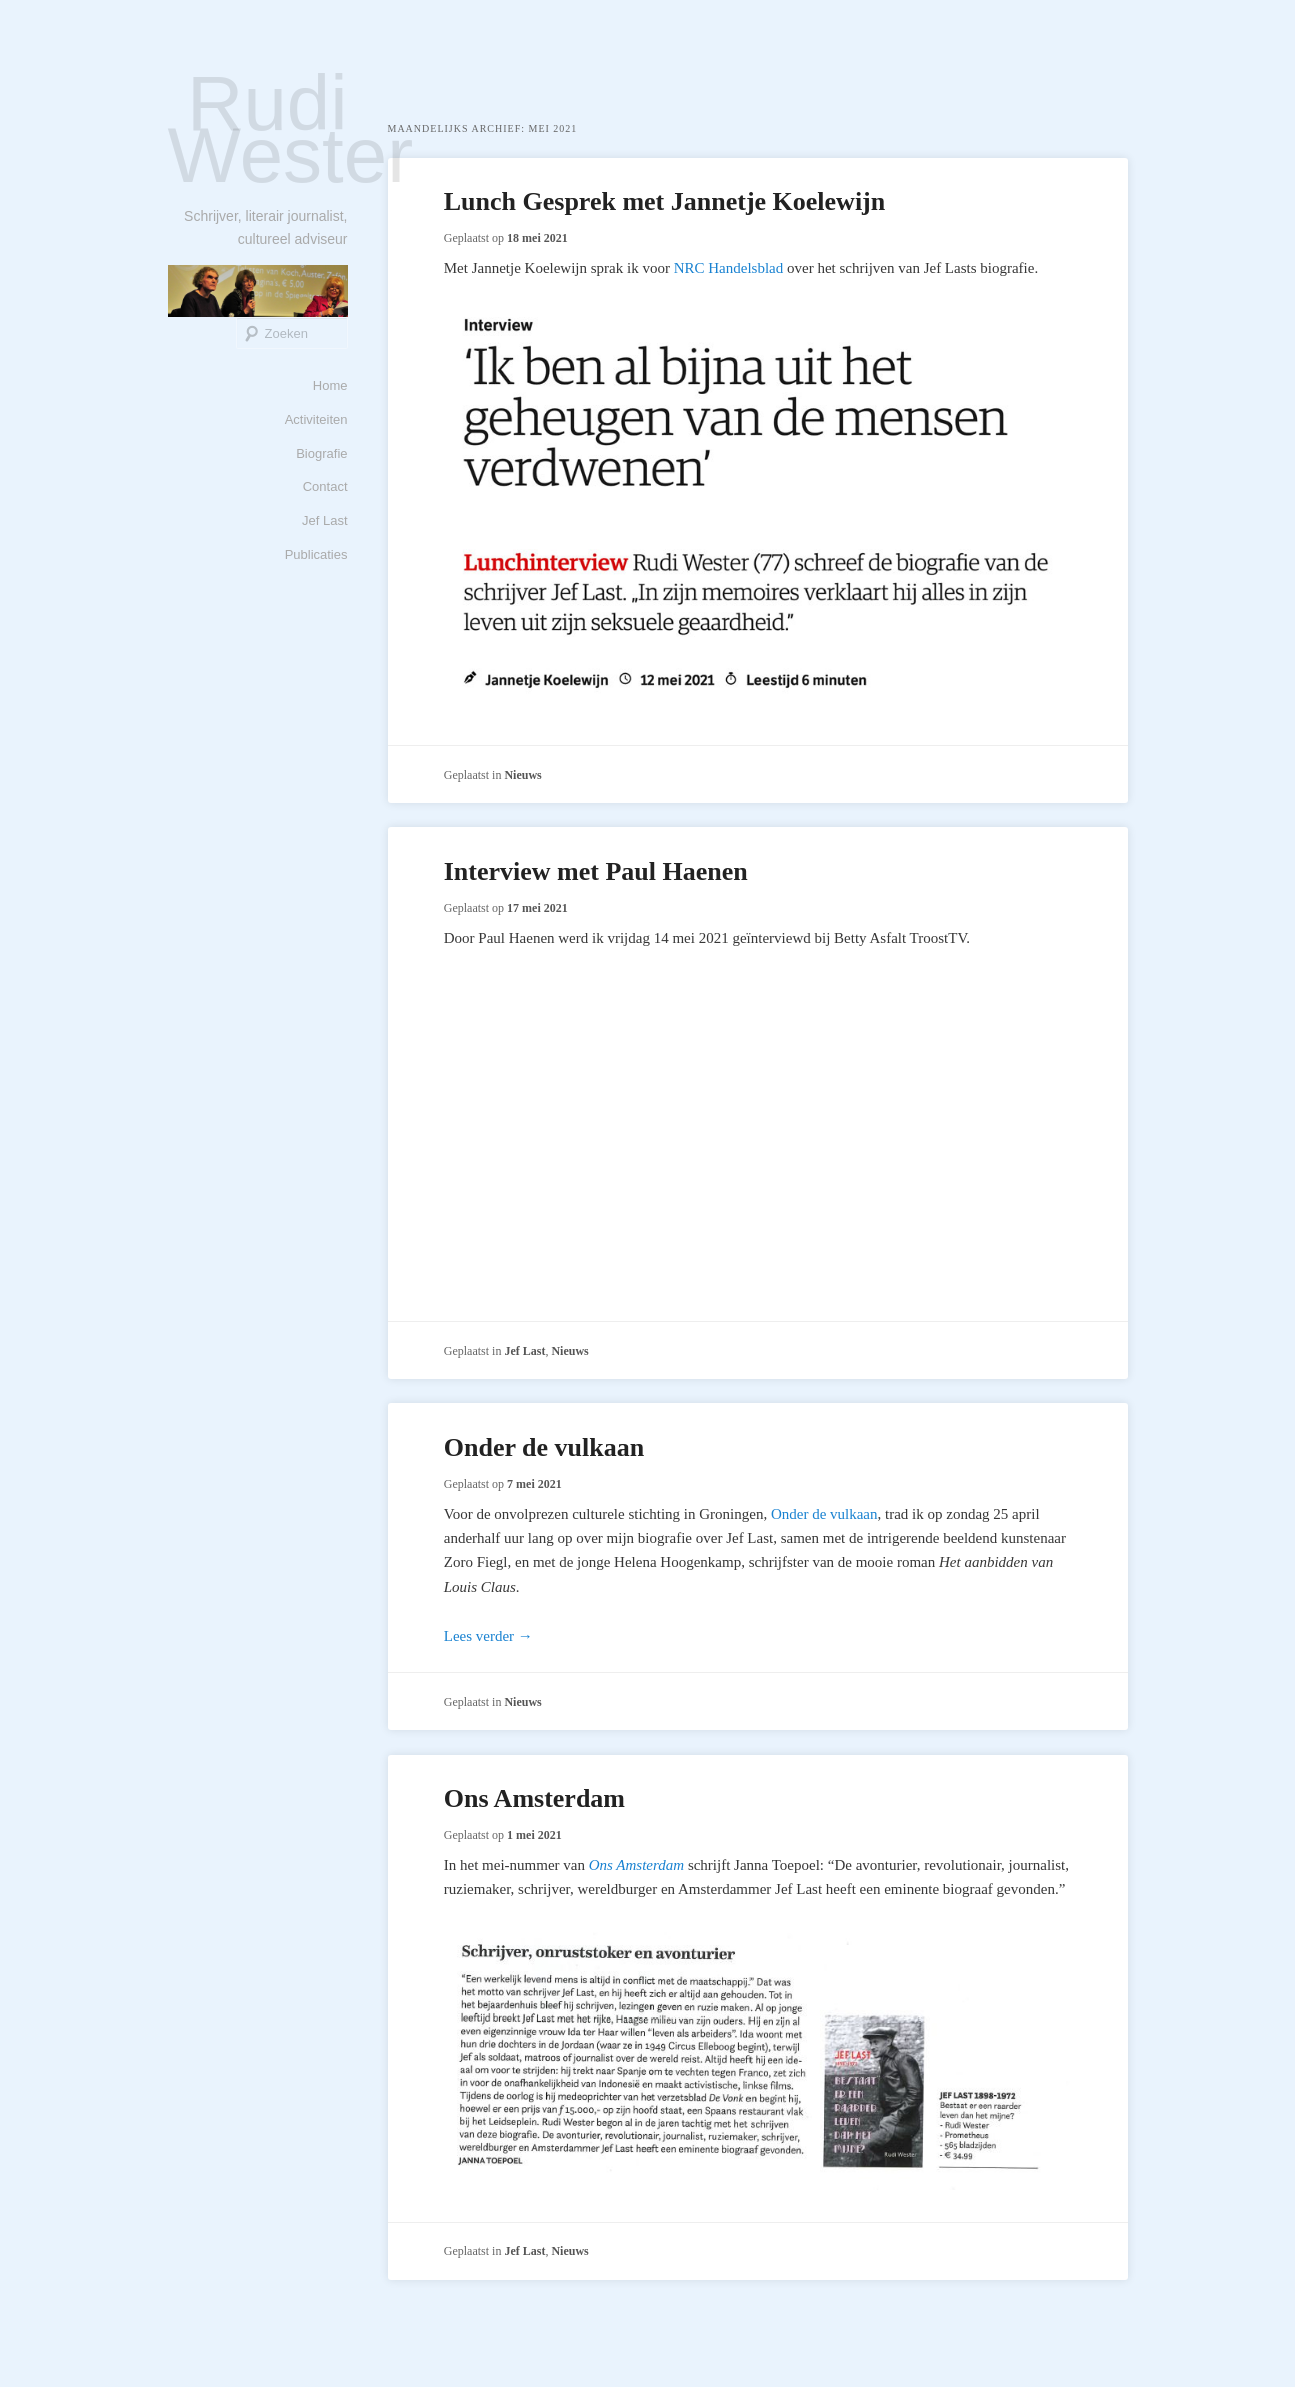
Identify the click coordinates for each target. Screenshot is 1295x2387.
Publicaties (316, 554)
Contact (325, 486)
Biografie (321, 453)
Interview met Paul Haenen (596, 871)
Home (330, 385)
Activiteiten (316, 419)
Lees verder (488, 1636)
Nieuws (522, 775)
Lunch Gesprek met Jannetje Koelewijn (665, 201)
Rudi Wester (291, 129)
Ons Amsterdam (534, 1798)
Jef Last (325, 520)
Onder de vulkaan (544, 1447)
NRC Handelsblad (729, 268)
